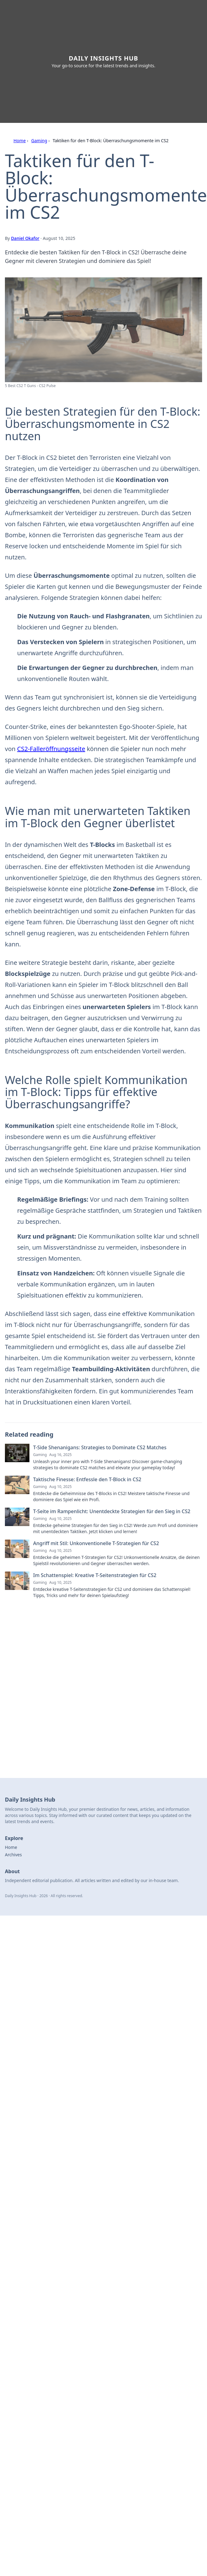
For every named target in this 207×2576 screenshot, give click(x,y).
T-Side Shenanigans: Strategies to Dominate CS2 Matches (100, 1447)
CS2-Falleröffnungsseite (51, 749)
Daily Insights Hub (103, 58)
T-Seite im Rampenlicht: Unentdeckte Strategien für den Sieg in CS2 (111, 1511)
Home (19, 140)
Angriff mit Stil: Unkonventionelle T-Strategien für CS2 (96, 1543)
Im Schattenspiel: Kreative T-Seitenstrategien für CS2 (94, 1575)
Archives (13, 1855)
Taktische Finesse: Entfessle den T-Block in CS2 (87, 1479)
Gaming (39, 140)
